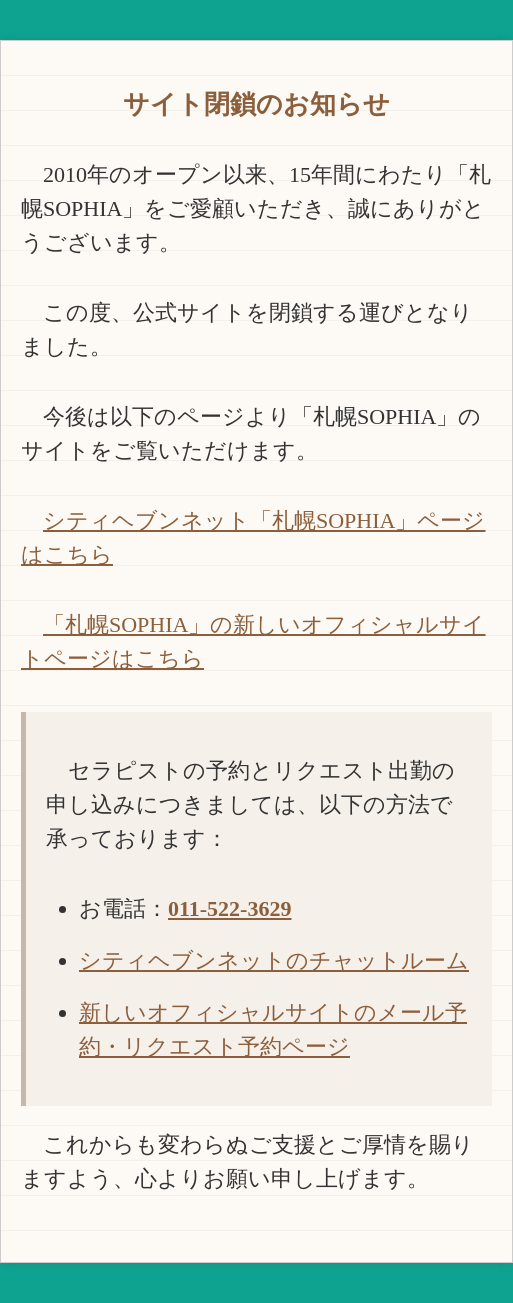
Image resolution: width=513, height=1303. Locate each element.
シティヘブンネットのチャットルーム (274, 960)
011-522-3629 (229, 908)
